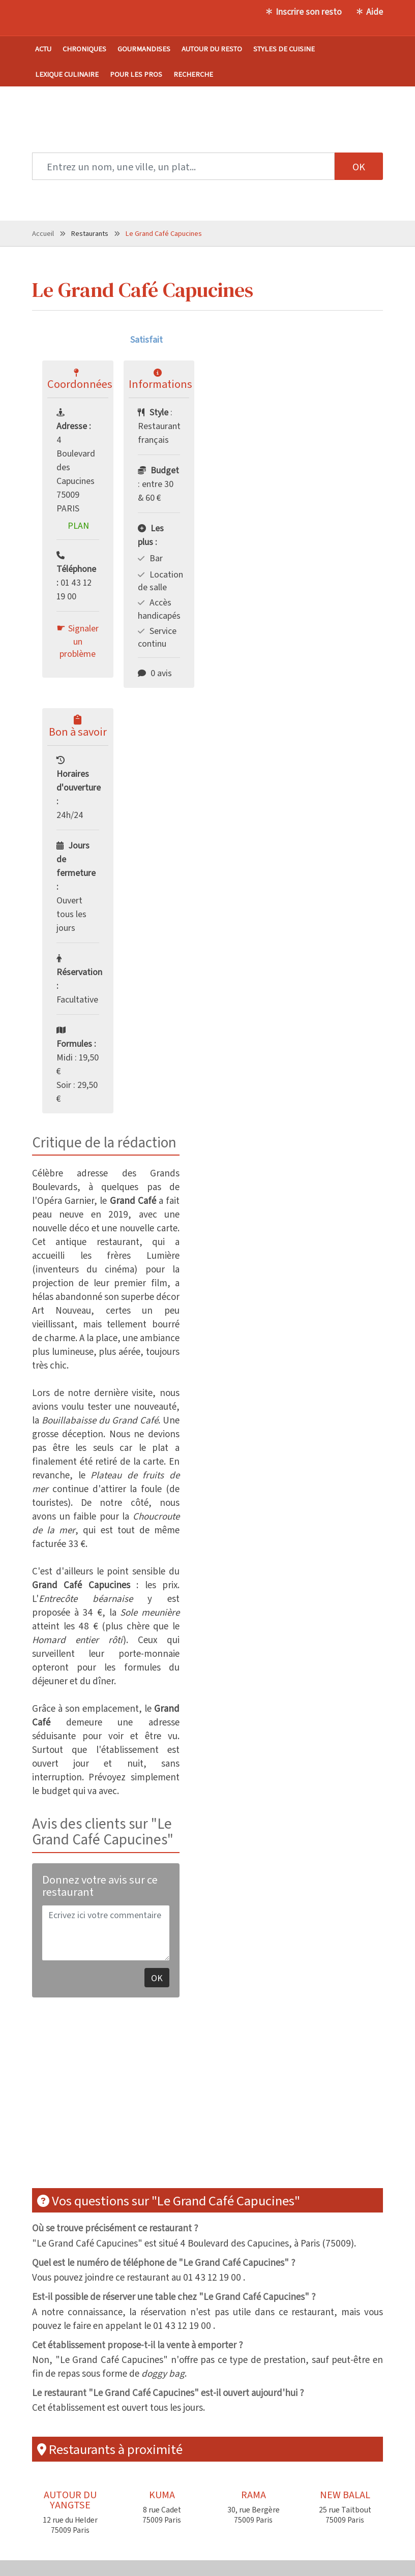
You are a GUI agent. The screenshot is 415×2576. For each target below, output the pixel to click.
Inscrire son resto (309, 11)
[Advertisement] (184, 2099)
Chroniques (84, 48)
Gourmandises (143, 48)
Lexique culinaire (67, 74)
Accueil (43, 233)
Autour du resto (212, 48)
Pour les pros (136, 74)
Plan (78, 525)
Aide (374, 11)
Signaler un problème (79, 640)
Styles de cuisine (284, 48)
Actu (43, 48)
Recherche (193, 74)
